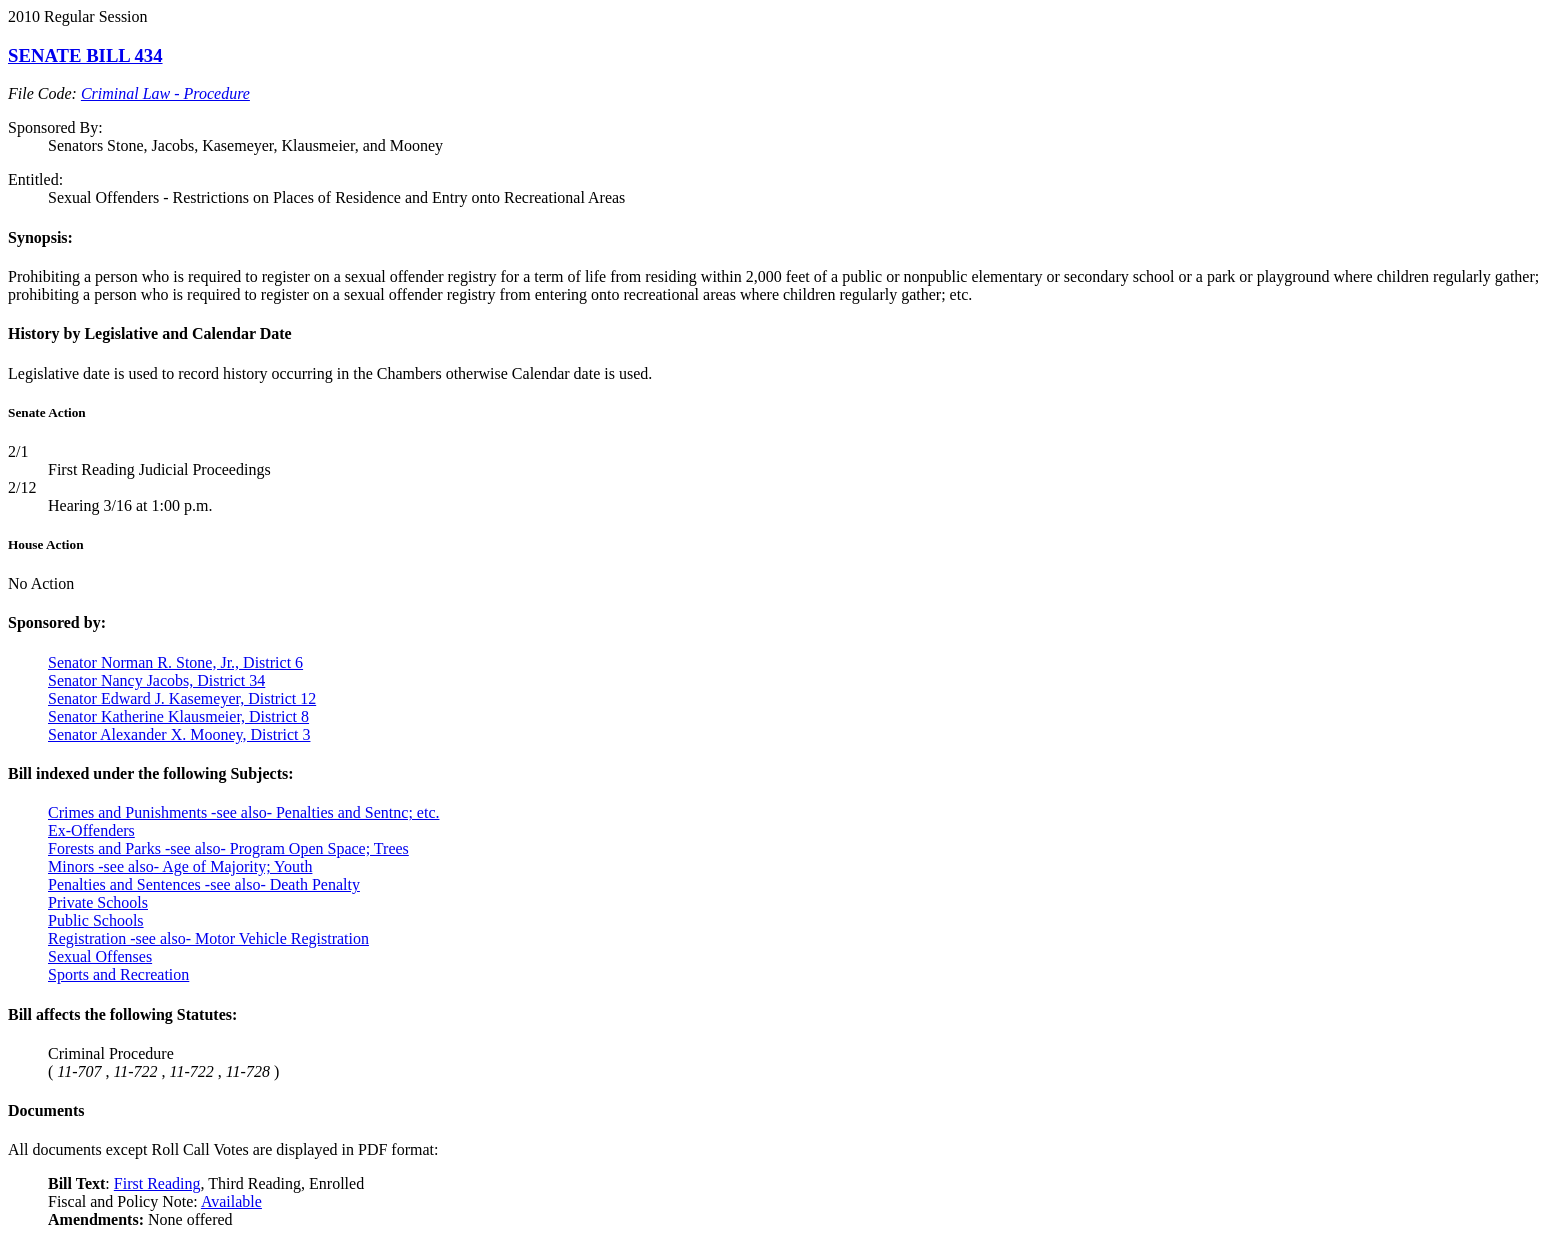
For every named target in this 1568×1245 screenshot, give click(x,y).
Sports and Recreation (118, 974)
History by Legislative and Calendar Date (150, 333)
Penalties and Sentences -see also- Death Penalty (204, 884)
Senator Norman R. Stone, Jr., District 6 (175, 662)
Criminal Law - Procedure (165, 93)
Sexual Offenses (100, 956)
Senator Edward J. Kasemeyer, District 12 (182, 698)
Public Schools (96, 920)
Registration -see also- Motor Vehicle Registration (208, 938)
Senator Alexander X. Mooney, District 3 (179, 734)
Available (231, 1201)
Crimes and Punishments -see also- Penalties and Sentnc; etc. (243, 812)
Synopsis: (40, 237)
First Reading (157, 1183)
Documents (46, 1110)
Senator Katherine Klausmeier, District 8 (178, 716)
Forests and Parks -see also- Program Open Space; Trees (228, 848)
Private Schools (98, 902)
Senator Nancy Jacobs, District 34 (156, 680)
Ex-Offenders (91, 830)
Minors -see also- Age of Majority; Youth (180, 866)
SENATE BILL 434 (85, 55)
